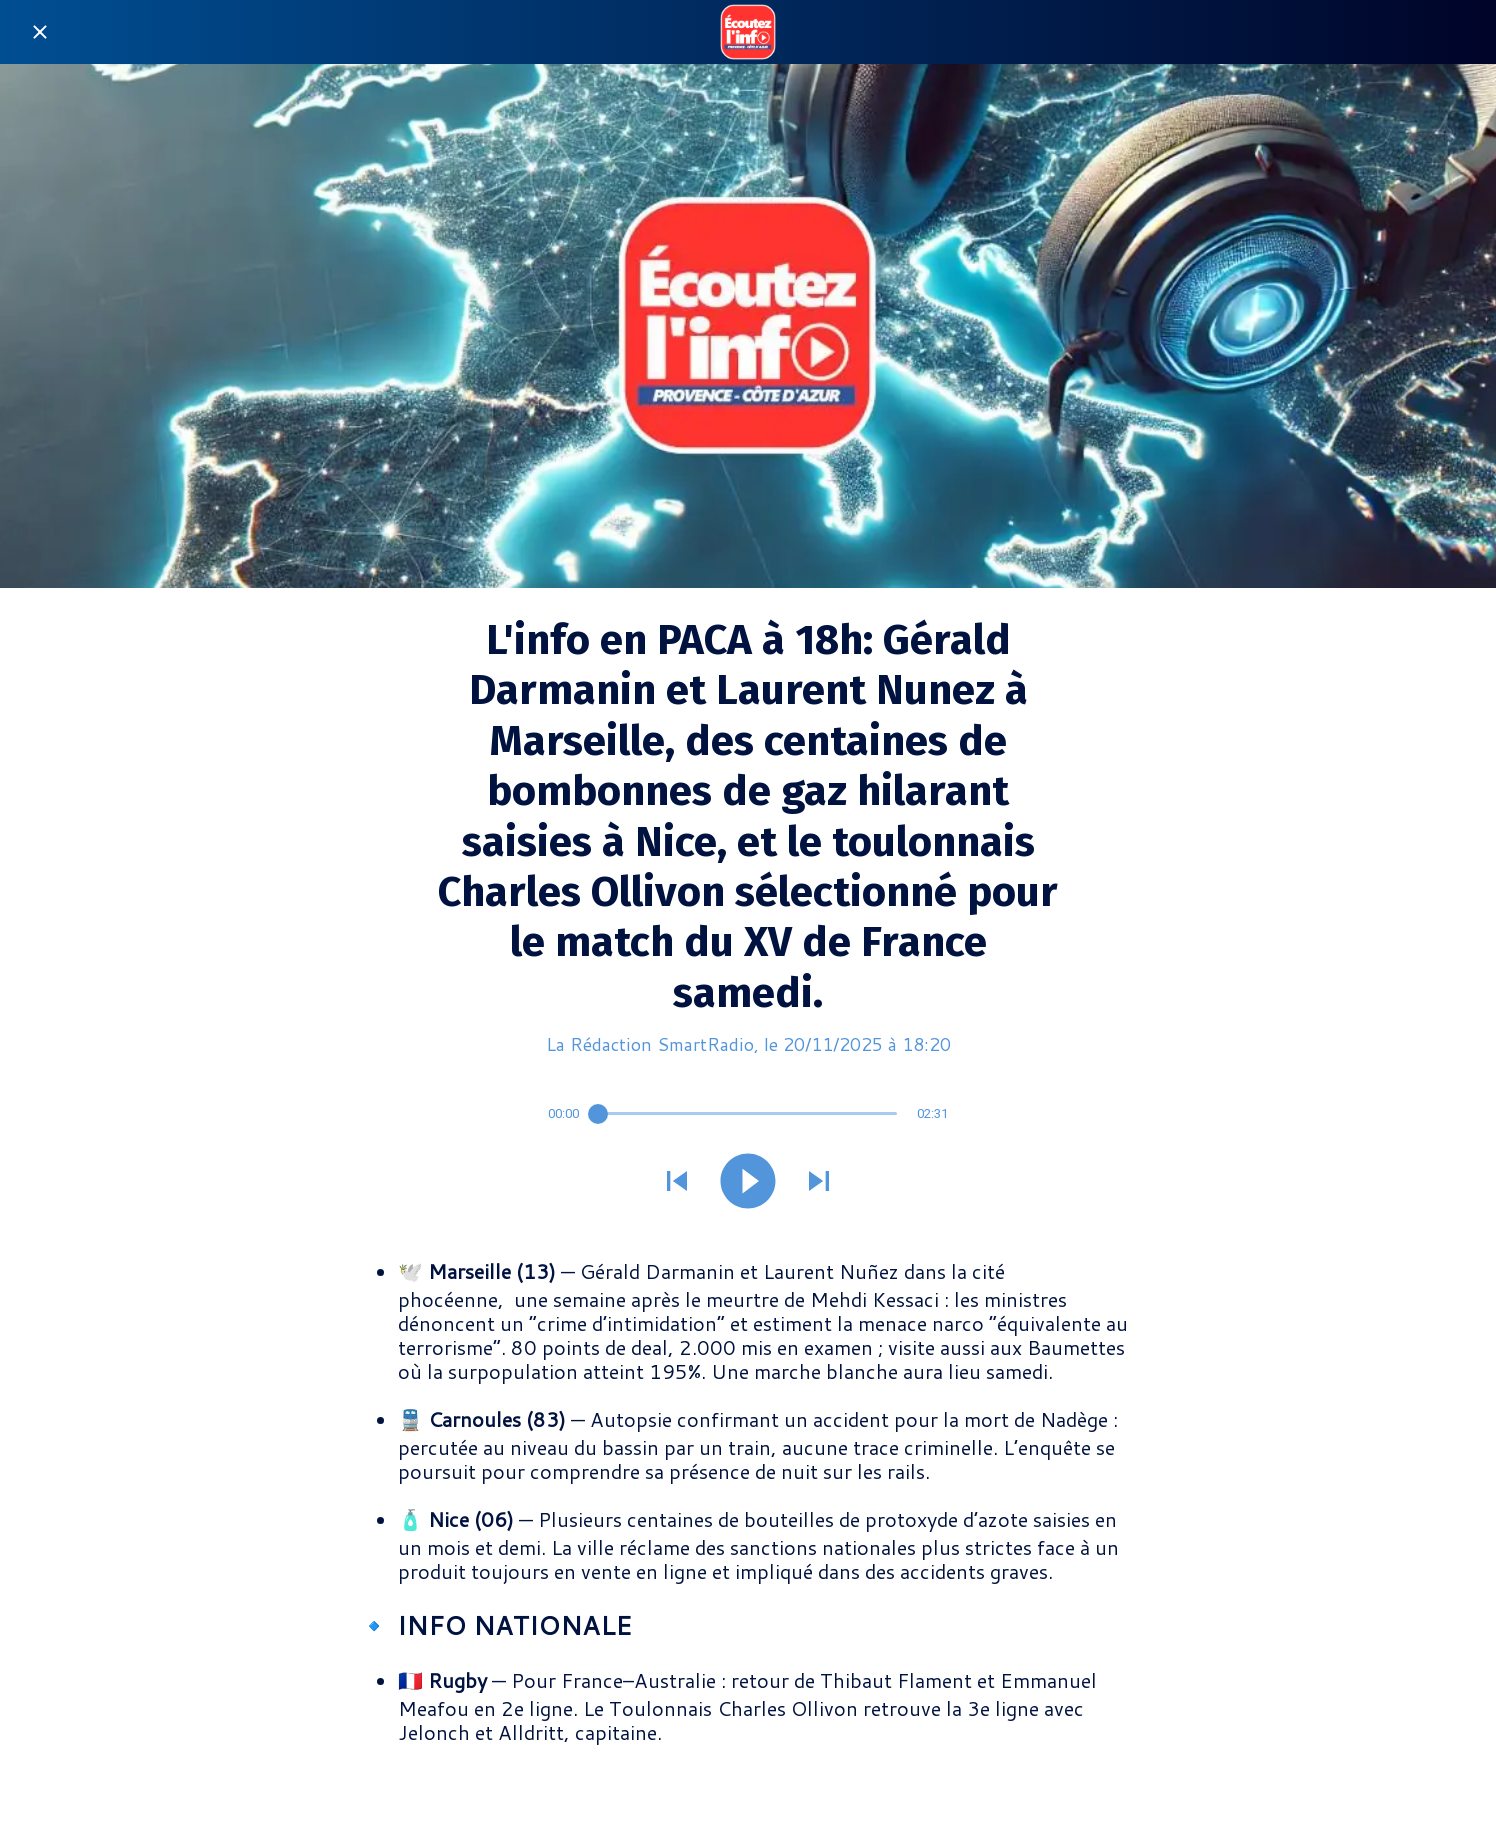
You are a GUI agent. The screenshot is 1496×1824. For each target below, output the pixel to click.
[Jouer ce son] (748, 1183)
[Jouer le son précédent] (677, 1183)
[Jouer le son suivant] (819, 1183)
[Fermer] (40, 32)
